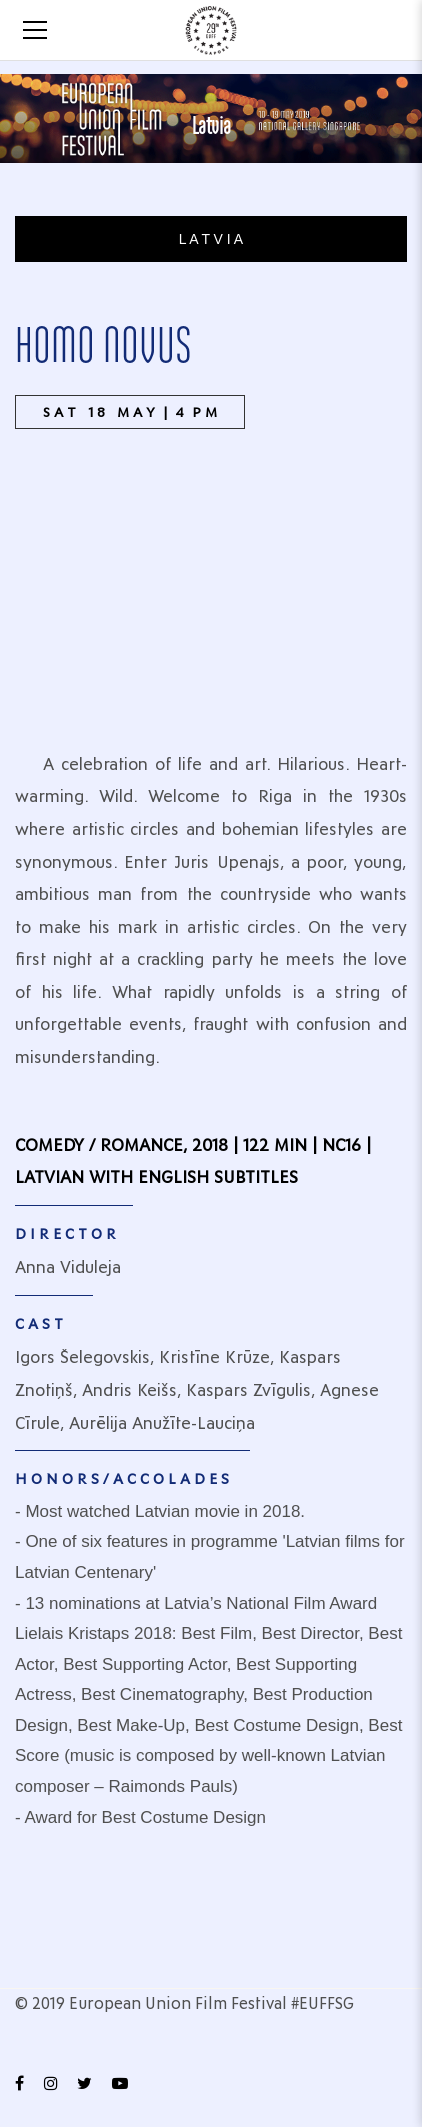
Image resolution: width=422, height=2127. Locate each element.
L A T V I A (211, 239)
